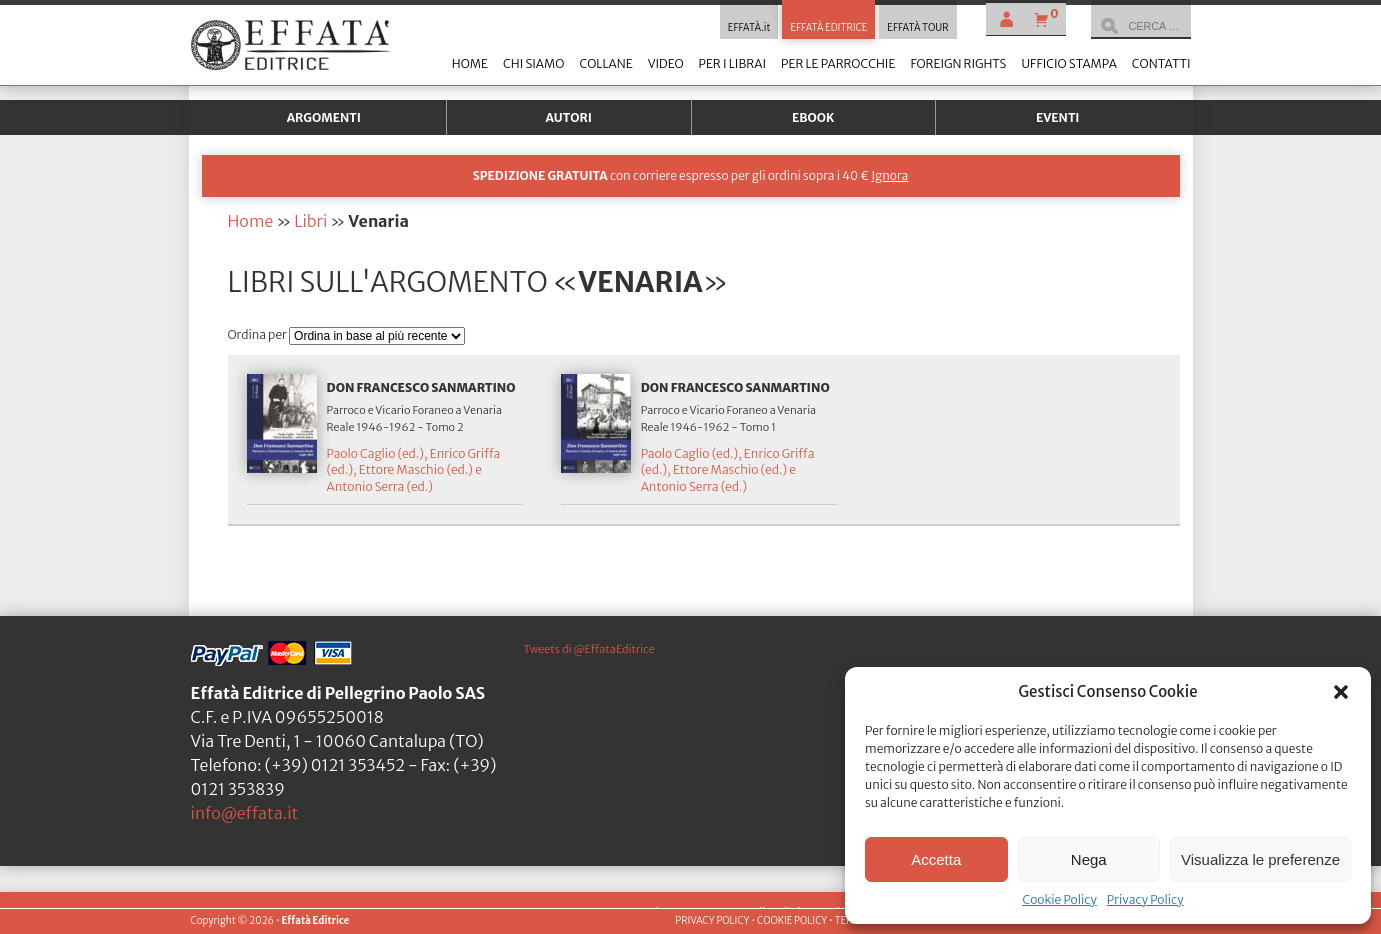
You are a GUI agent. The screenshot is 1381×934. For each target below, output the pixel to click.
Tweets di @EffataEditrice (589, 649)
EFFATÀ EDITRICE (828, 28)
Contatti (1161, 63)
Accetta (936, 859)
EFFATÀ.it (749, 28)
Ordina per (259, 334)
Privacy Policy (1145, 899)
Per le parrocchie (838, 63)
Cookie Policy (1059, 899)
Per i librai (732, 63)
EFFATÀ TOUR (917, 28)
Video (666, 63)
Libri (310, 221)
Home (470, 63)
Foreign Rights (958, 63)
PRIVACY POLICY (712, 921)
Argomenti (324, 117)
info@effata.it (245, 813)
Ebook (813, 117)
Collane (605, 63)
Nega (1089, 859)
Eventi (1058, 117)
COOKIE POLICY (792, 921)
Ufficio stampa (1068, 63)
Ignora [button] (889, 175)
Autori (569, 117)
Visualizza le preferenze (1260, 859)
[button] (1341, 692)
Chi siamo (533, 63)
